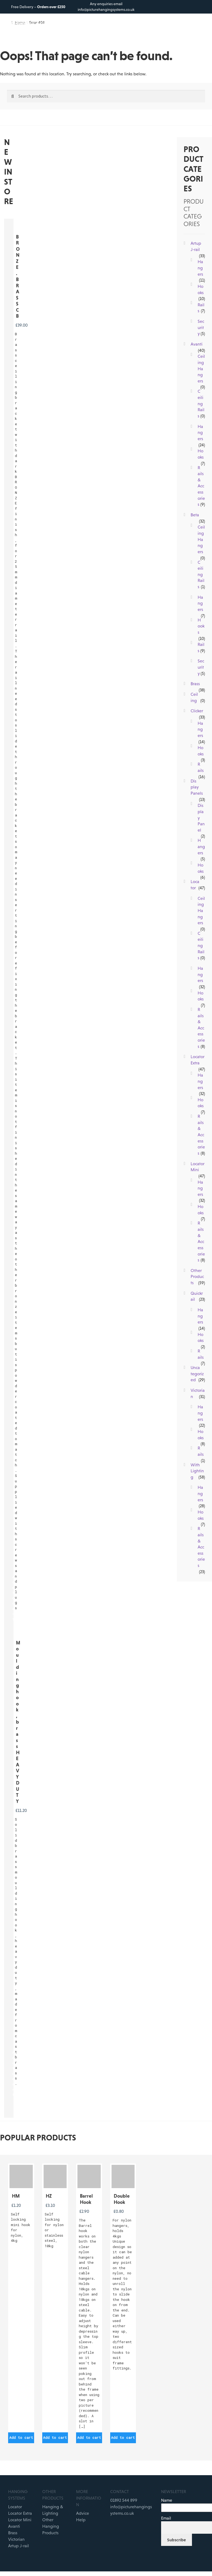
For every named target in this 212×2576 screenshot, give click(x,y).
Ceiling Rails (201, 403)
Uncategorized (197, 1373)
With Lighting (197, 1470)
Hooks (201, 626)
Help (81, 2519)
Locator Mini (19, 2519)
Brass (195, 683)
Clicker (197, 710)
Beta (195, 514)
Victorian (16, 2539)
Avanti (197, 344)
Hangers (200, 267)
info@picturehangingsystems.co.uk (106, 9)
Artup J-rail (18, 2545)
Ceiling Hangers (201, 368)
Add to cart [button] (21, 2437)
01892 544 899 (123, 2500)
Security (201, 327)
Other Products (197, 1276)
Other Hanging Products (50, 2526)
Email (166, 2518)
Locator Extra (20, 2513)
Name (166, 2500)
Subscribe (176, 2539)
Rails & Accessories (201, 486)
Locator (15, 2506)
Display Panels (197, 787)
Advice (82, 2513)
